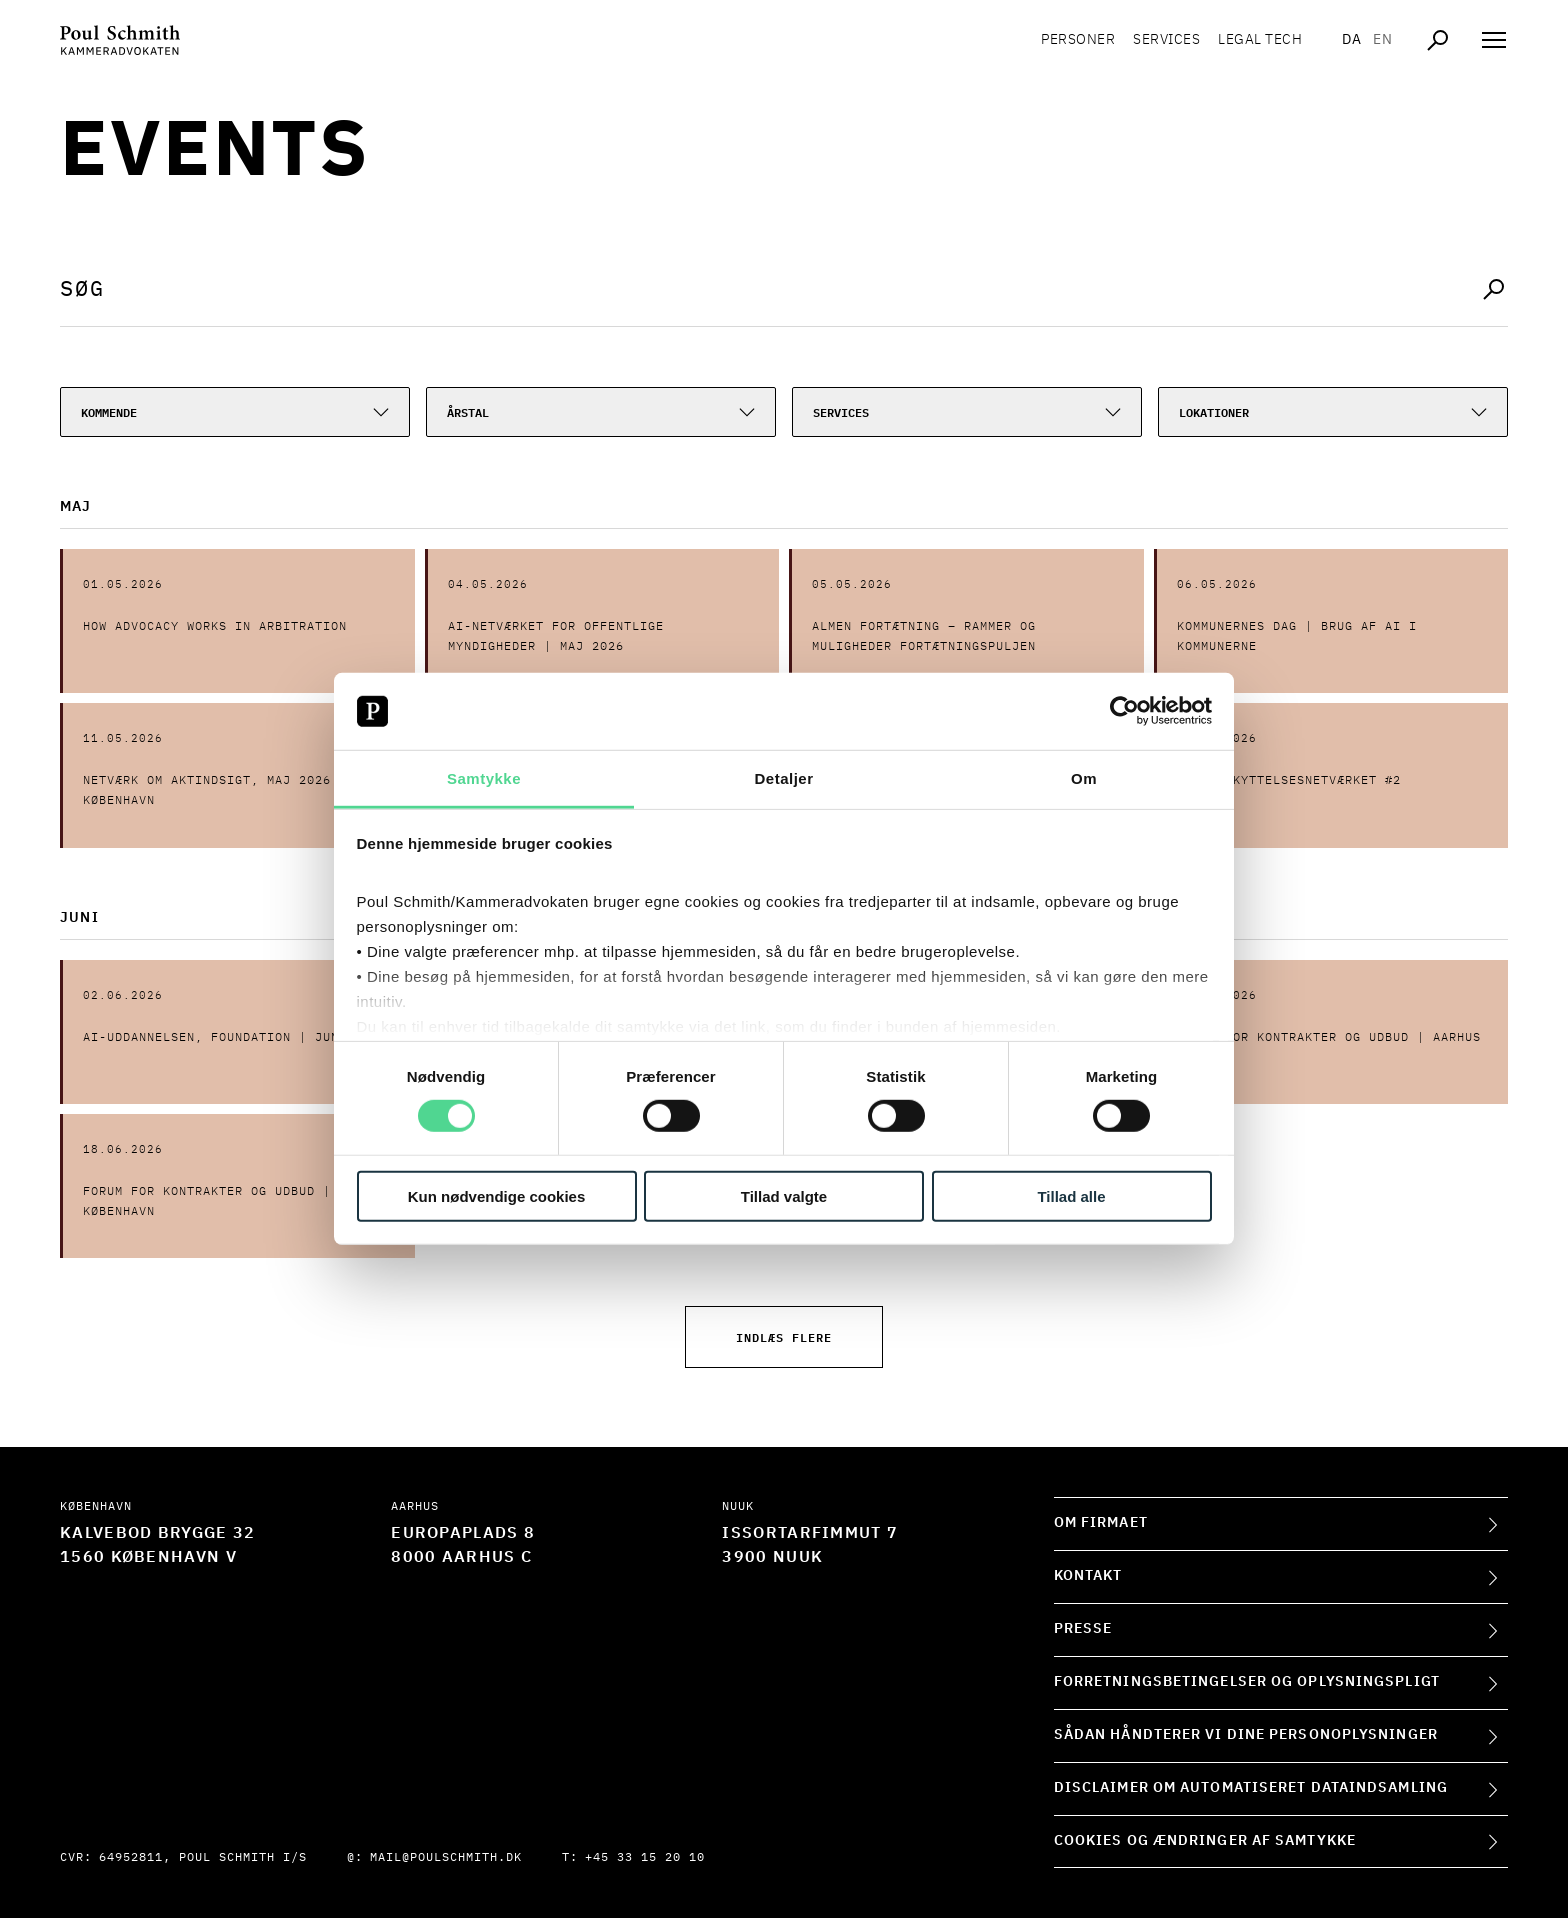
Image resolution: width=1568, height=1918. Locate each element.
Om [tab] (1084, 778)
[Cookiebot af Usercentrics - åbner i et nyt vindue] (1124, 711)
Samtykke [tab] (484, 778)
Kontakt (1088, 1576)
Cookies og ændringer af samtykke (1205, 1841)
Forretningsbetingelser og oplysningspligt (1247, 1682)
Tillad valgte (784, 1195)
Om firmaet (1101, 1523)
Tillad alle (1071, 1195)
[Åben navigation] (1494, 40)
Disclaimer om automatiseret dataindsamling (1251, 1788)
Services (1166, 40)
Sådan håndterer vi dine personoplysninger (1246, 1735)
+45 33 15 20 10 (645, 1858)
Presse (1083, 1629)
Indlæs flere (784, 1336)
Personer (1078, 40)
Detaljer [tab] (783, 778)
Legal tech (1260, 40)
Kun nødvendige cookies (497, 1195)
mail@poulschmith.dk (446, 1858)
